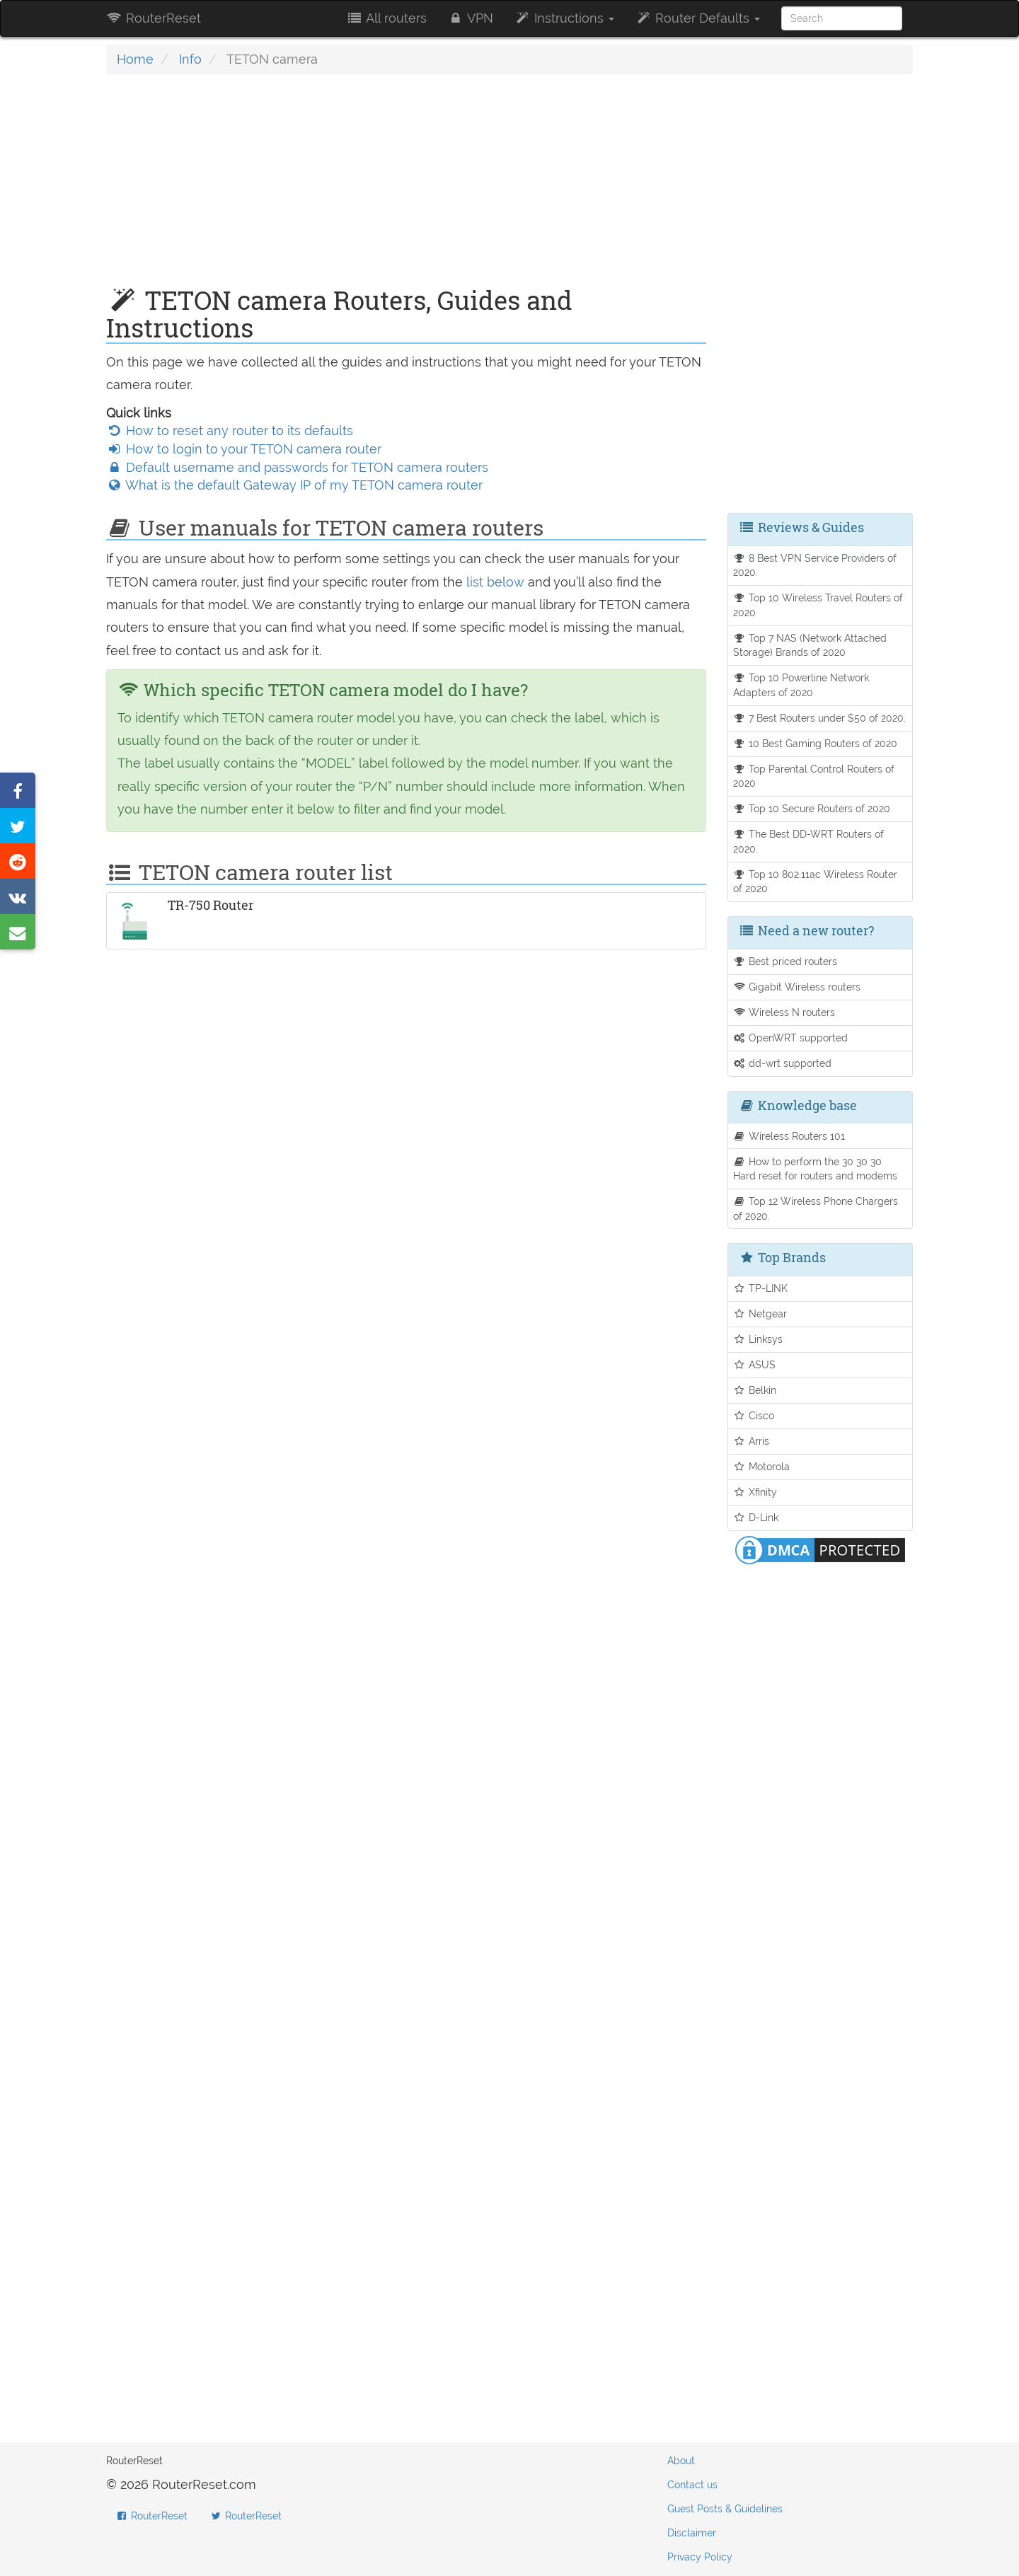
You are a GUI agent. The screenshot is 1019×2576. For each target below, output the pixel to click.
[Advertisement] (406, 187)
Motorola (761, 1466)
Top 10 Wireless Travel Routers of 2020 (818, 604)
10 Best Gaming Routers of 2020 (815, 743)
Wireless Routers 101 (789, 1136)
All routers (386, 18)
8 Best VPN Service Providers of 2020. (815, 565)
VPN (470, 18)
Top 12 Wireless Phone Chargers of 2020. (816, 1208)
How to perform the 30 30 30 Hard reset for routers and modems (815, 1168)
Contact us (692, 2484)
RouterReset (153, 18)
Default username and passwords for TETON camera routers (297, 467)
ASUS (754, 1364)
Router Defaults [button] (697, 18)
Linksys (758, 1339)
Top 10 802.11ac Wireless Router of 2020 (815, 881)
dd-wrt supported (782, 1063)
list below (495, 581)
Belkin (755, 1390)
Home (135, 59)
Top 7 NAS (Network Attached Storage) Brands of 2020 (810, 645)
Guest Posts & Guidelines (725, 2508)
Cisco (754, 1415)
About (681, 2460)
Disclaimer (691, 2533)
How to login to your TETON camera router (243, 448)
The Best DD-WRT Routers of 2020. (809, 841)
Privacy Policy (699, 2557)
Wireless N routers (784, 1012)
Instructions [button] (564, 18)
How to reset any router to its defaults (229, 430)
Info (190, 59)
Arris (751, 1441)
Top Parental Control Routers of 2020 (814, 776)
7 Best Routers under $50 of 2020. (819, 718)
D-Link (756, 1517)
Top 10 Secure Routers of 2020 (812, 808)
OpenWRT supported (790, 1038)
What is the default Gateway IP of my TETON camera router (294, 485)
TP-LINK (760, 1288)
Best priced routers (785, 961)
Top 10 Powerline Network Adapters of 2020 (801, 684)
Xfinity (755, 1492)
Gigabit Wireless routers (797, 987)
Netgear (760, 1313)
